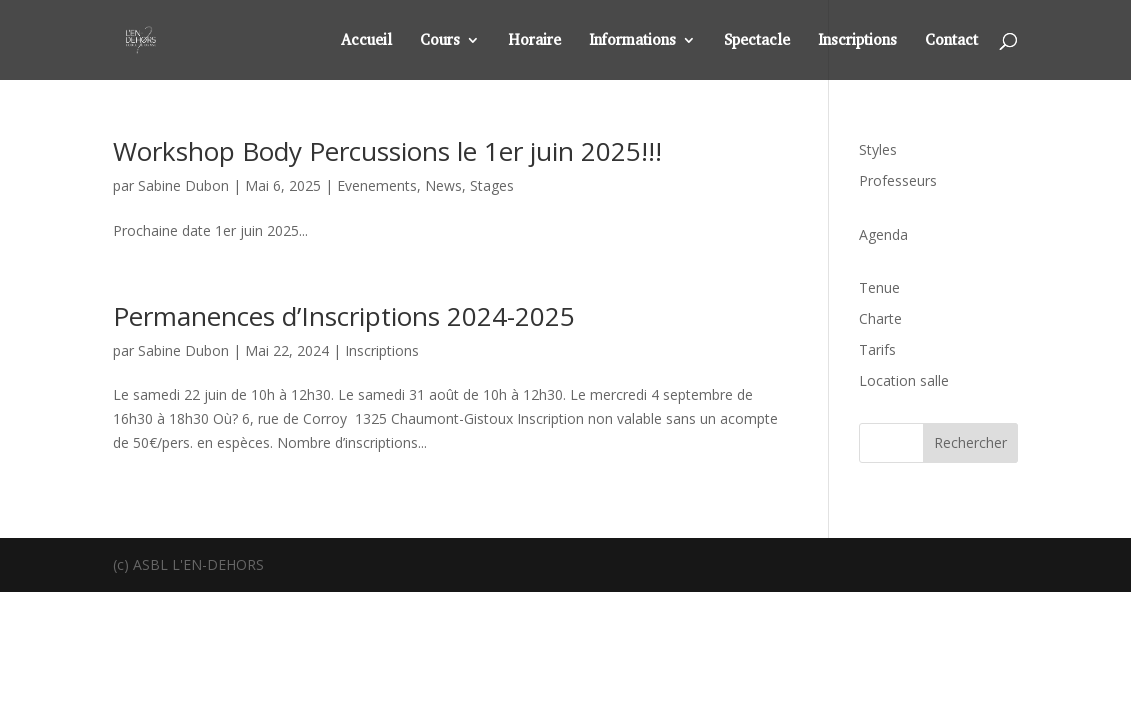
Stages (492, 185)
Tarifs (877, 349)
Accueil (366, 41)
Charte (880, 318)
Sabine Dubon (183, 185)
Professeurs (898, 180)
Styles (878, 149)
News (443, 185)
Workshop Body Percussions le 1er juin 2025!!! (387, 151)
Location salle (904, 380)
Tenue (879, 287)
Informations (632, 41)
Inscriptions (857, 41)
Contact (951, 41)
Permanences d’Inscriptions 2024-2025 (344, 316)
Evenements (377, 185)
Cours (440, 41)
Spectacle (757, 41)
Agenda (883, 234)
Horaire (534, 41)
